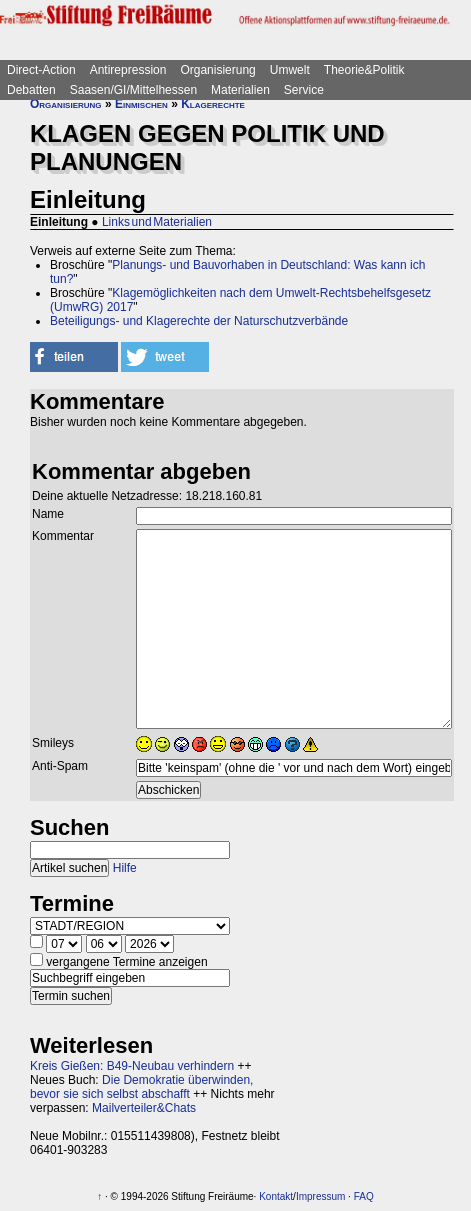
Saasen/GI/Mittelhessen (133, 90)
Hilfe (125, 868)
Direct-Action (41, 70)
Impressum (320, 1196)
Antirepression (128, 70)
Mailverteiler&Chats (144, 1108)
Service (304, 90)
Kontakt (276, 1196)
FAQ (364, 1196)
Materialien (240, 90)
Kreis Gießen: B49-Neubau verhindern (132, 1066)
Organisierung (217, 70)
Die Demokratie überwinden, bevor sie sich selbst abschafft (141, 1087)
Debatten (31, 90)
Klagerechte (213, 104)
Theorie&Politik (364, 70)
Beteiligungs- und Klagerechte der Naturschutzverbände (199, 321)
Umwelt (290, 70)
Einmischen (141, 104)
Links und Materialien (157, 222)
